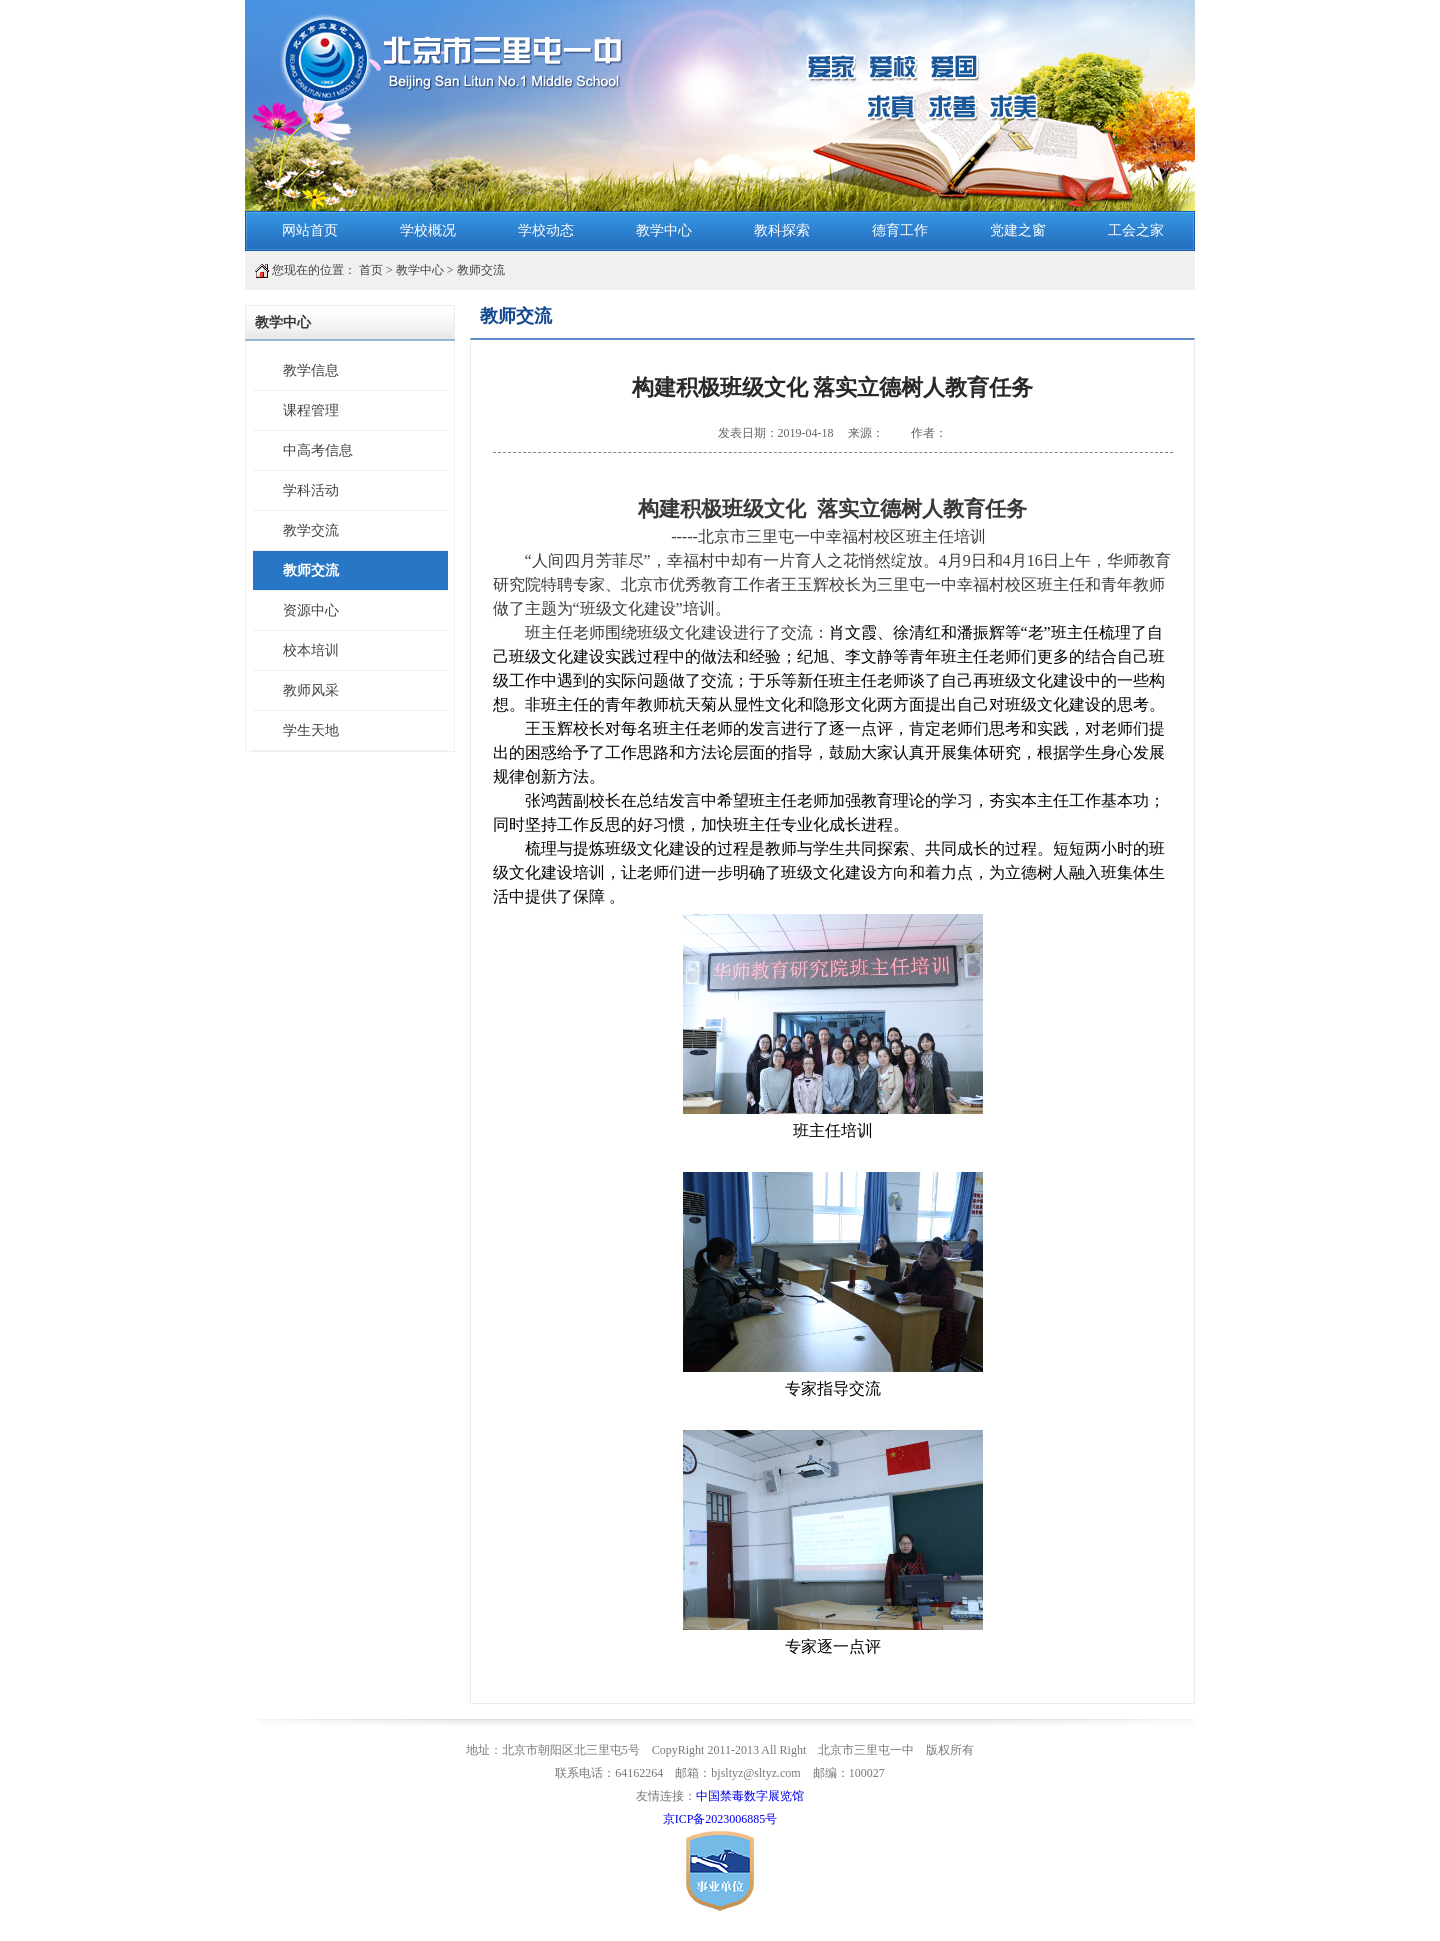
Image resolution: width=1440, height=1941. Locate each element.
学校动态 (546, 230)
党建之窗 (1018, 230)
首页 (371, 270)
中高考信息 (318, 450)
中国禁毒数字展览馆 (750, 1796)
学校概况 (428, 230)
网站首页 (310, 230)
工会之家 (1136, 230)
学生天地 (311, 730)
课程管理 (311, 410)
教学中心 (664, 230)
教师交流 (481, 270)
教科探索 (782, 230)
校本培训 (311, 650)
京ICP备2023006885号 (720, 1819)
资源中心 (311, 610)
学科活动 (311, 490)
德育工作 (900, 230)
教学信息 (311, 370)
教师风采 (311, 690)
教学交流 (311, 530)
